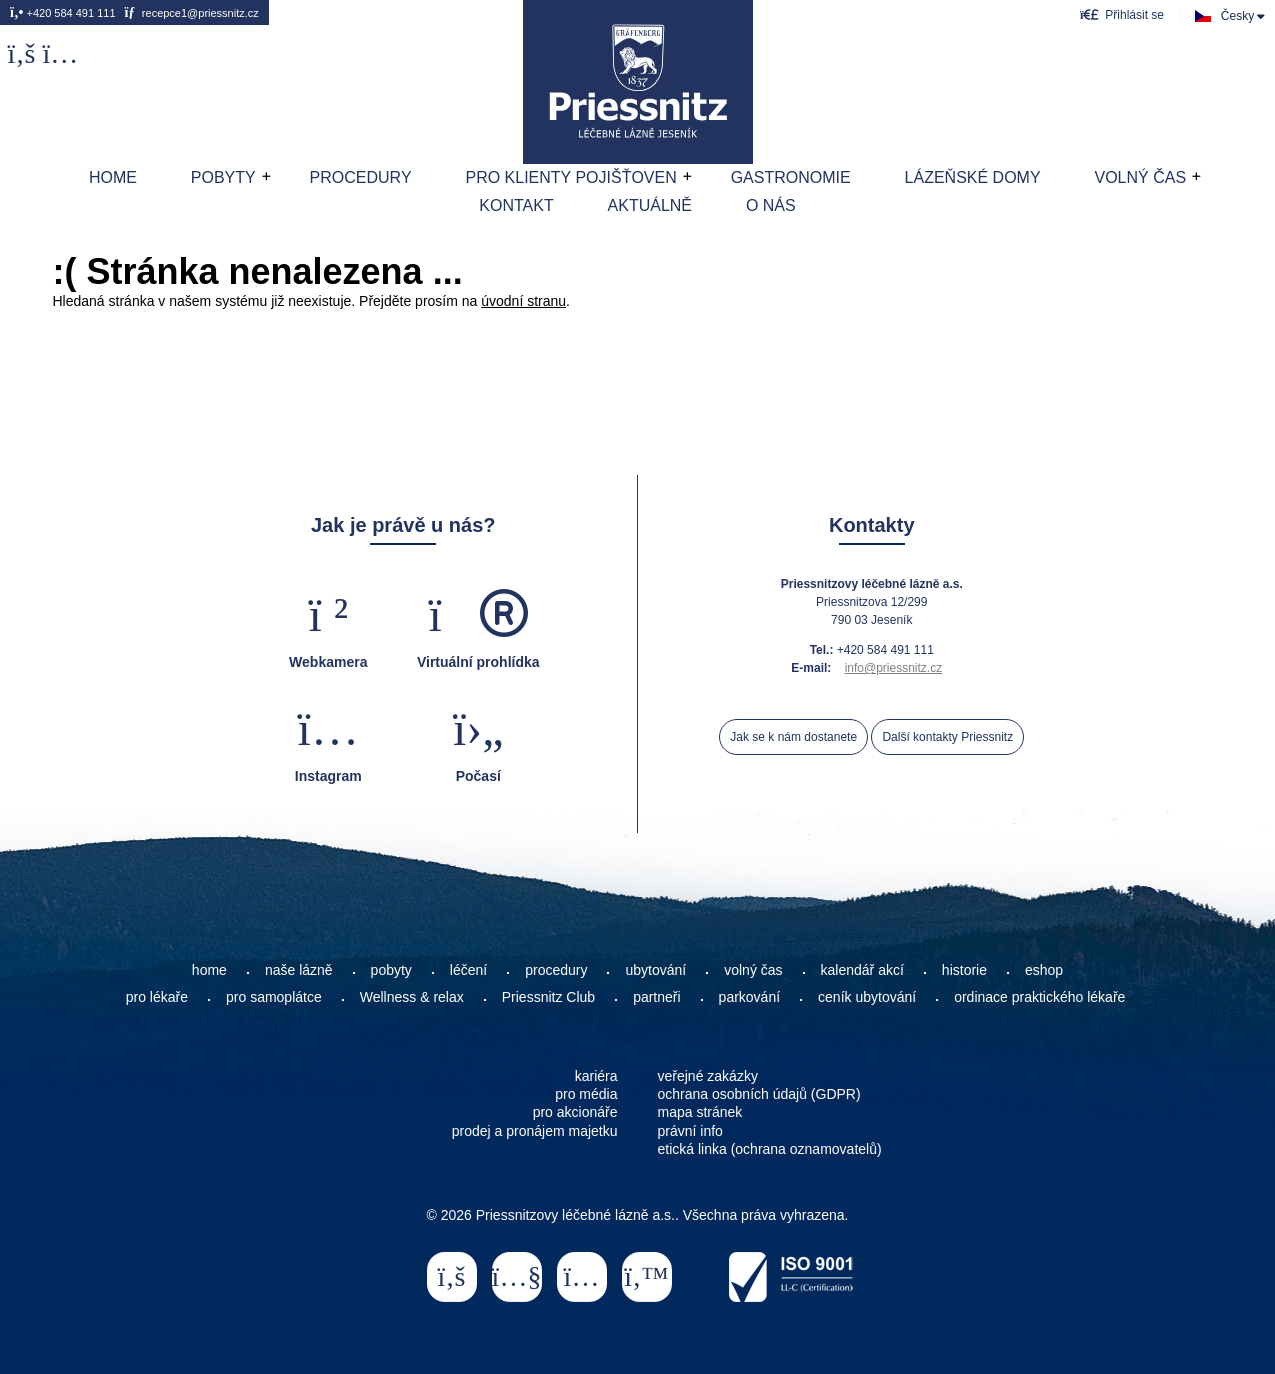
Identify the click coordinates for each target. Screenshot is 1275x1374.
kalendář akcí (862, 970)
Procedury (361, 177)
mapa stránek (700, 1112)
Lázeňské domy (973, 177)
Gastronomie (791, 177)
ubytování (655, 970)
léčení (468, 970)
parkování (749, 997)
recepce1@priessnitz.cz (191, 13)
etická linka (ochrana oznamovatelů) (770, 1149)
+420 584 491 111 (63, 13)
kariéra (596, 1076)
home (209, 970)
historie (964, 970)
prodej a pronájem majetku (535, 1131)
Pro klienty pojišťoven (570, 177)
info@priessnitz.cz (894, 668)
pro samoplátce (274, 997)
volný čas (753, 970)
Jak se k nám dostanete (793, 737)
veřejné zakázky (708, 1076)
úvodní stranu (523, 301)
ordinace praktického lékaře (1041, 997)
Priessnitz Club (548, 997)
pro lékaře (157, 997)
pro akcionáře (575, 1112)
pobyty (391, 970)
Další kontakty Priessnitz (947, 737)
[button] (1122, 14)
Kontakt (516, 205)
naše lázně (299, 970)
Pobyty (223, 177)
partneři (656, 997)
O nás (771, 205)
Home (638, 82)
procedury (556, 970)
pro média (586, 1094)
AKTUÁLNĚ (650, 205)
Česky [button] (1237, 16)
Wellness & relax (412, 997)
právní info (690, 1131)
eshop (1044, 970)
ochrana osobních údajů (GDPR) (759, 1094)
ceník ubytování (867, 997)
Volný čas (1140, 177)
